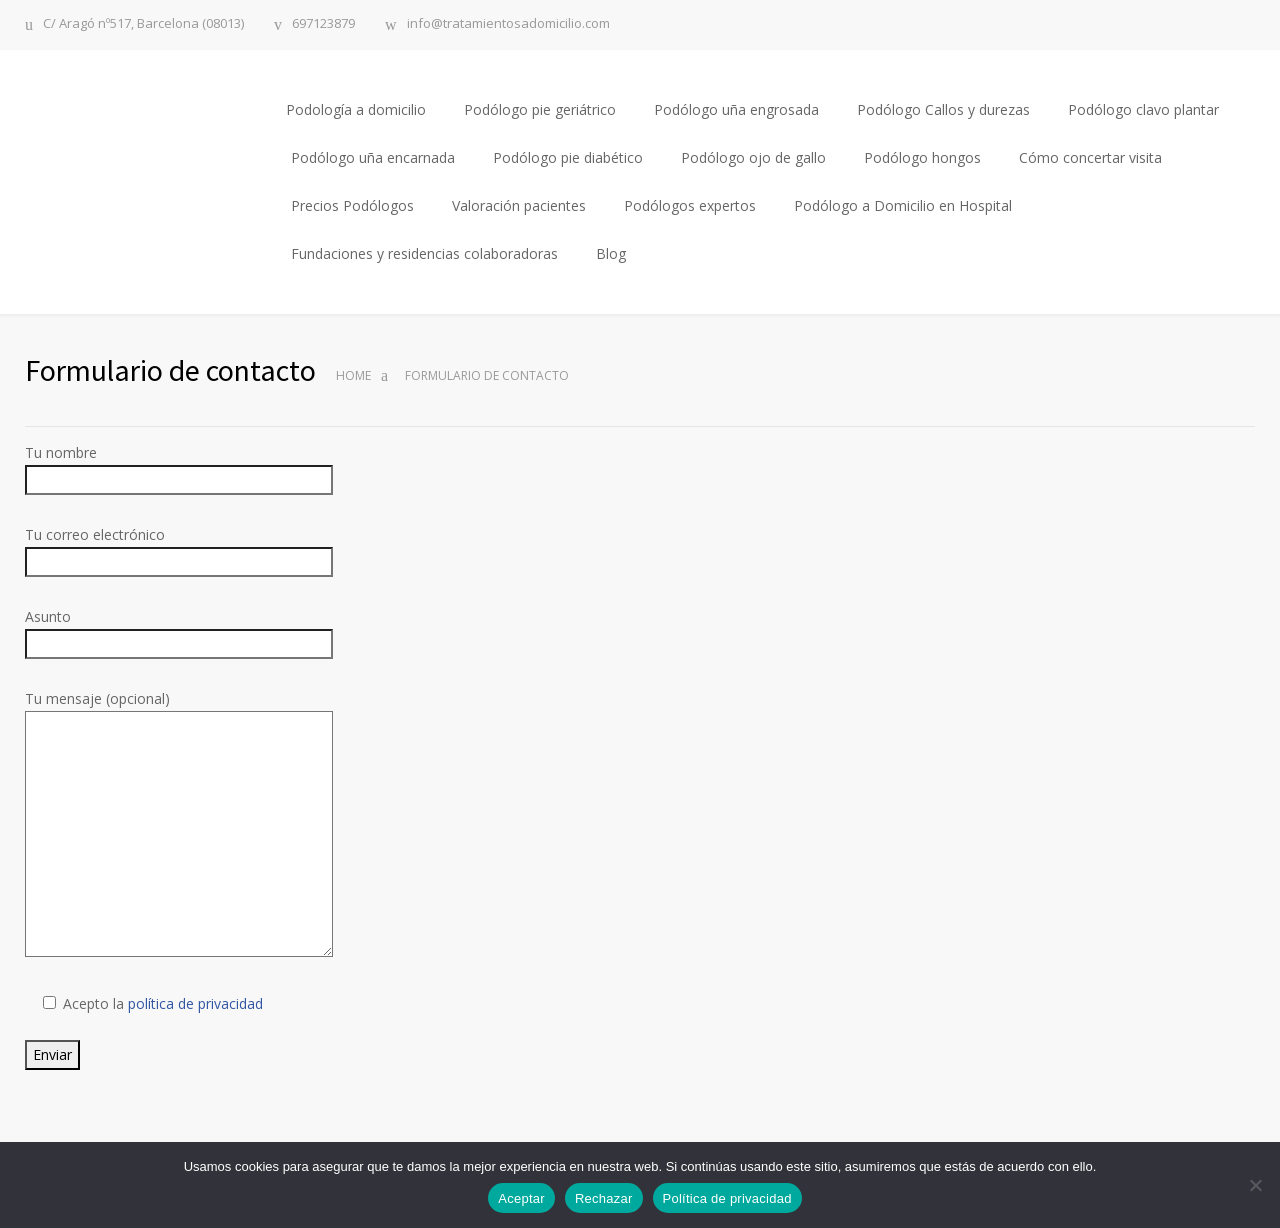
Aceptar (521, 1198)
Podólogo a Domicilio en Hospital (903, 205)
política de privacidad (195, 1003)
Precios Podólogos (352, 205)
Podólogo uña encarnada (373, 157)
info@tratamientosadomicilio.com (508, 24)
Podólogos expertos (690, 205)
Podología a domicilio (356, 109)
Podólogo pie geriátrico (540, 109)
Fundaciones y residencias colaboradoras (424, 253)
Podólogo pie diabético (568, 157)
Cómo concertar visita (1090, 157)
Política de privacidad (727, 1198)
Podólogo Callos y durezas (943, 109)
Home (353, 375)
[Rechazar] (1255, 1185)
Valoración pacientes (519, 205)
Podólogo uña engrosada (736, 109)
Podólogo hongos (922, 157)
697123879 (323, 24)
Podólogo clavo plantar (1143, 109)
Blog (611, 253)
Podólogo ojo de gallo (753, 157)
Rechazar (604, 1198)
